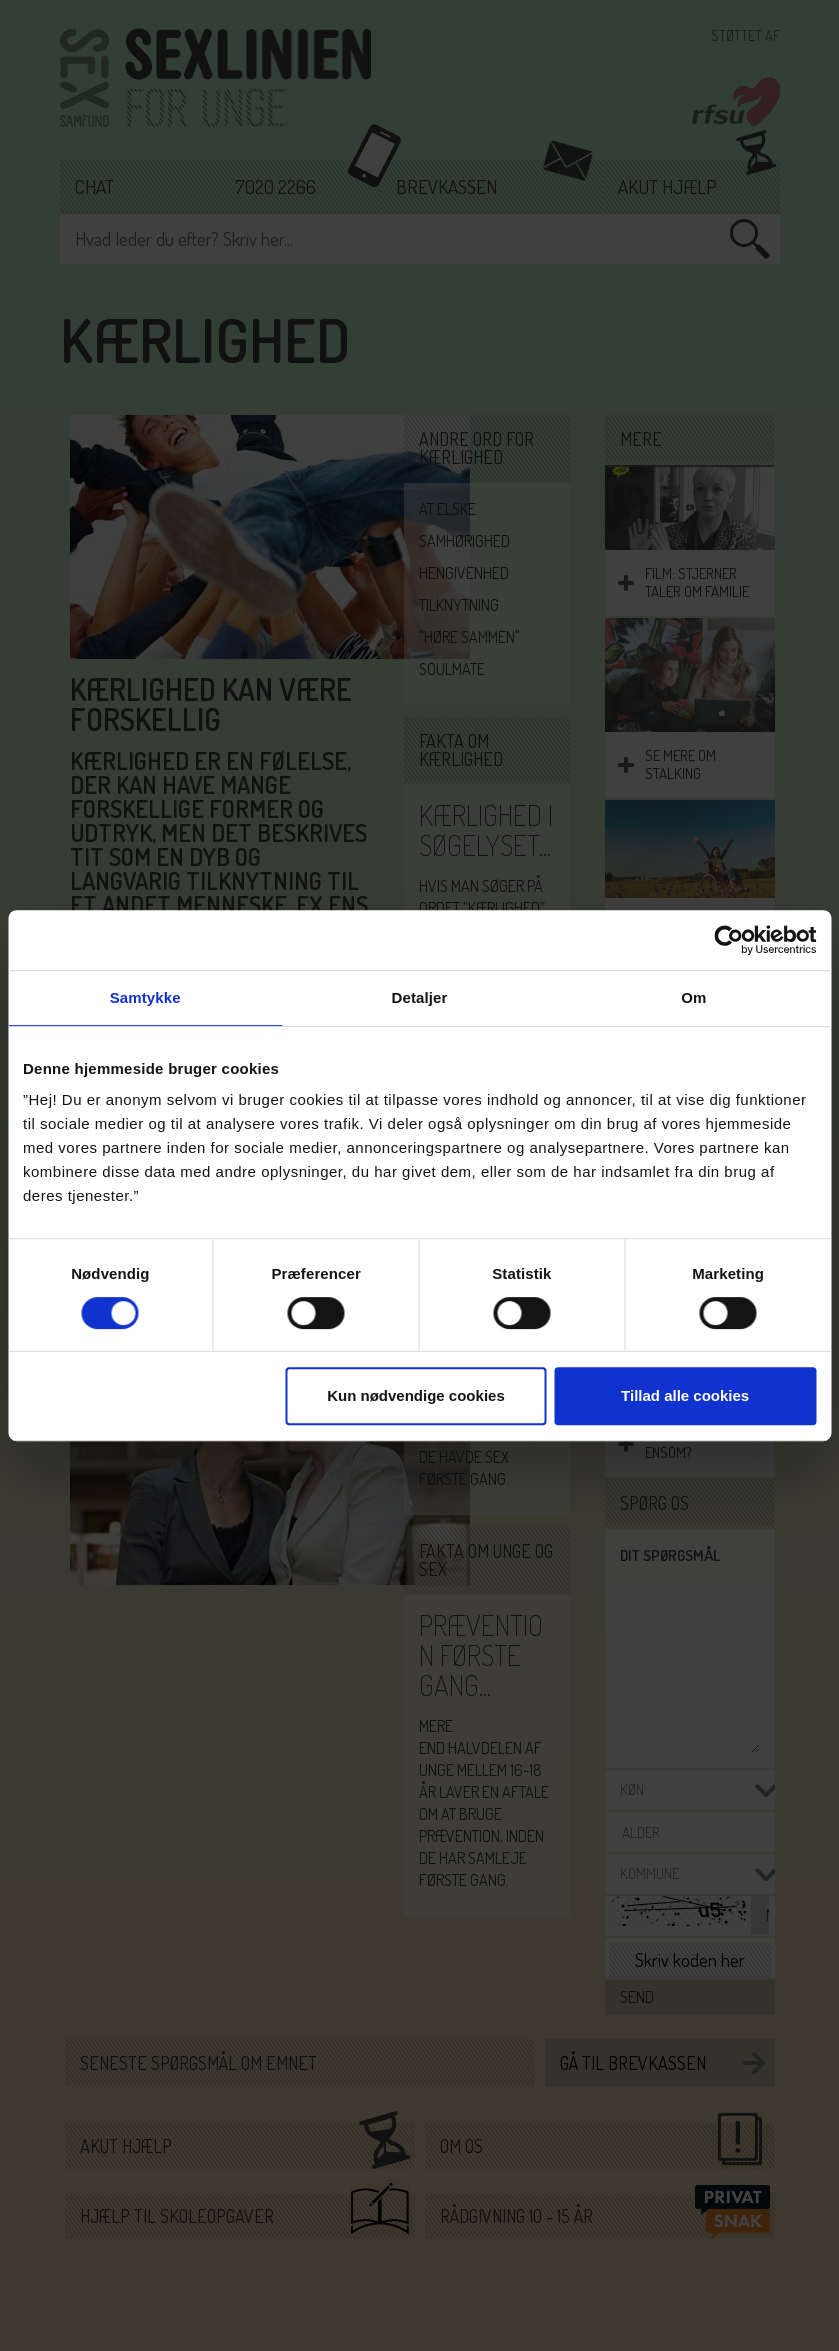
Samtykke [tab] (145, 997)
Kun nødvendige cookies (416, 1395)
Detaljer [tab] (420, 997)
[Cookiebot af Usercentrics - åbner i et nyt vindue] (728, 940)
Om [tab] (693, 997)
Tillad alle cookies (685, 1395)
